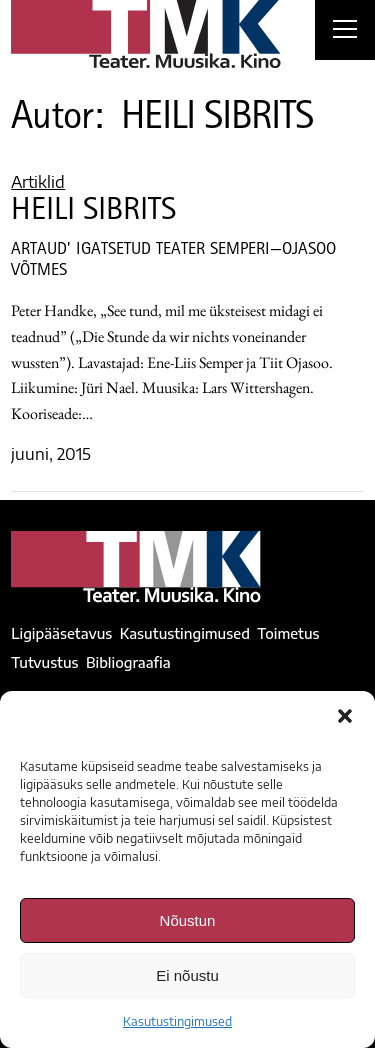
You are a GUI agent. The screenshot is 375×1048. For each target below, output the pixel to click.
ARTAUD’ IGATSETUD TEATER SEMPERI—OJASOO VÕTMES (173, 261)
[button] (345, 716)
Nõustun (188, 920)
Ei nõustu (187, 975)
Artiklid (38, 182)
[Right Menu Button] (345, 32)
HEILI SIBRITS (93, 213)
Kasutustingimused (177, 1021)
